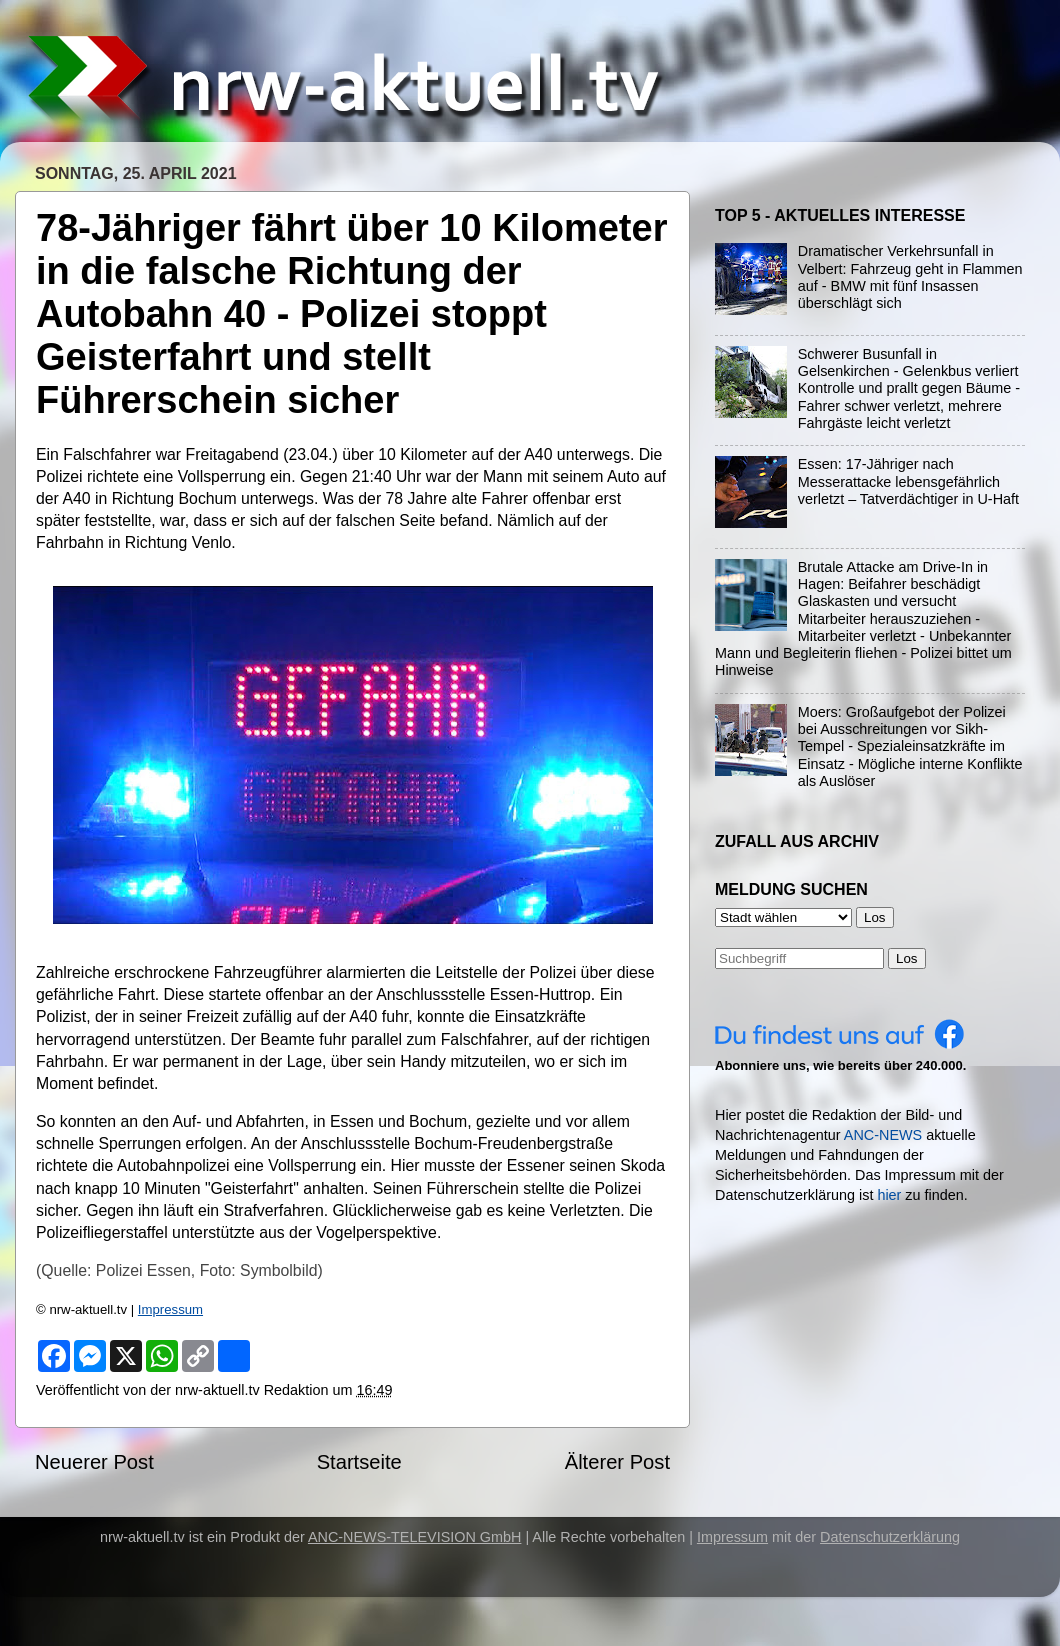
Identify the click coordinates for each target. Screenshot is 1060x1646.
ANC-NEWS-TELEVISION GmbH (415, 1537)
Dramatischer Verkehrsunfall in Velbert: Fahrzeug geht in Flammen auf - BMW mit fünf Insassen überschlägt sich (910, 277)
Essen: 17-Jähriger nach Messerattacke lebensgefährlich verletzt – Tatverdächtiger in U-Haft (908, 481)
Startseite (359, 1462)
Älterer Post (617, 1462)
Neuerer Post (94, 1462)
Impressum (170, 1309)
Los (907, 958)
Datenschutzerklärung (890, 1537)
